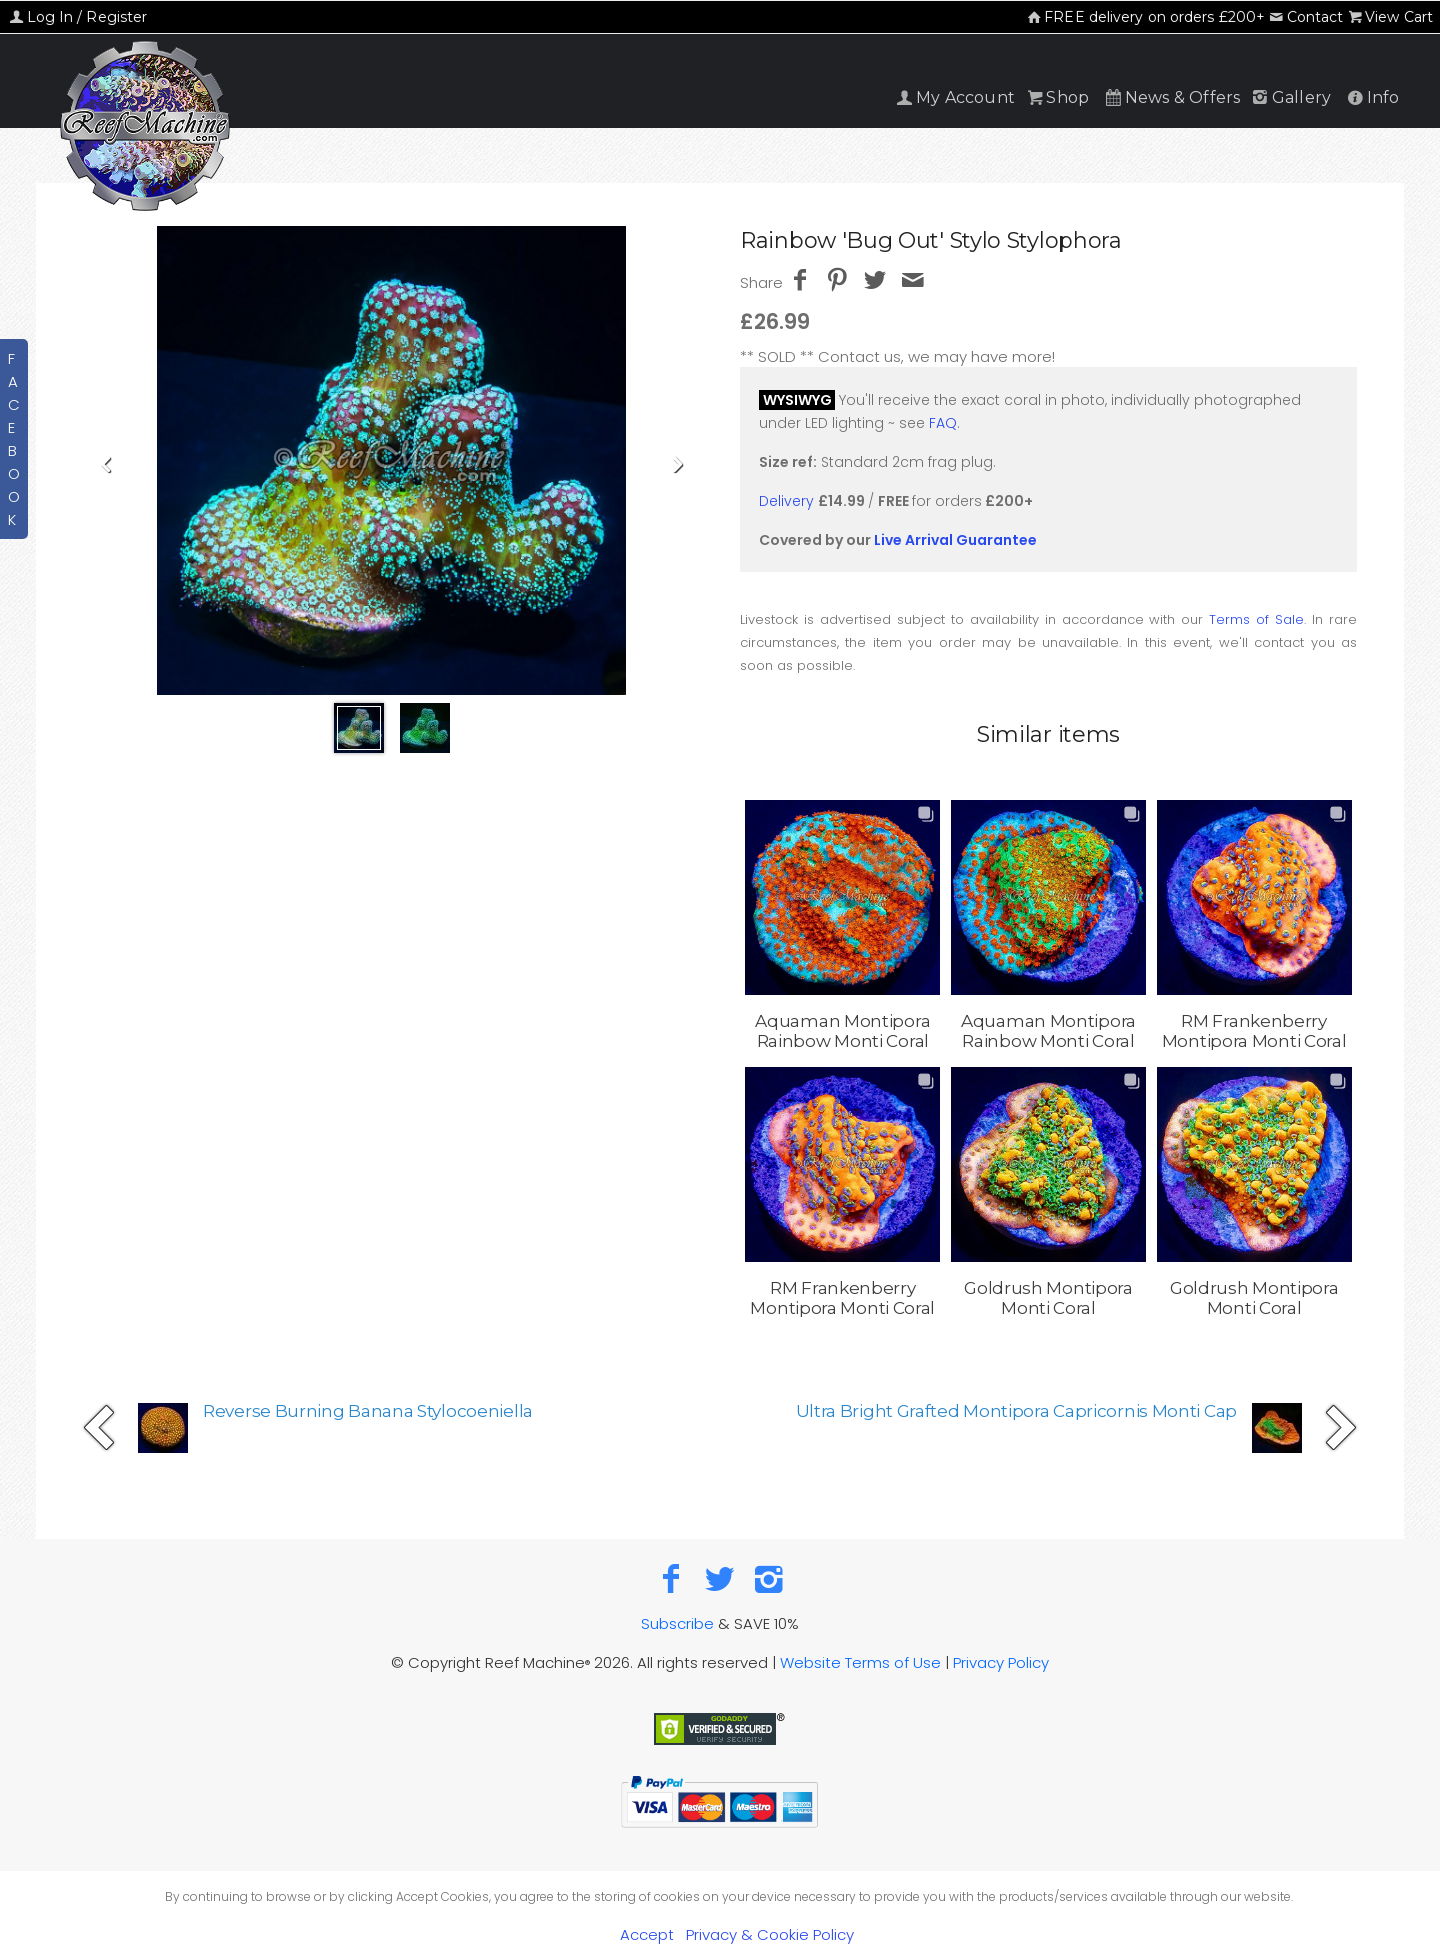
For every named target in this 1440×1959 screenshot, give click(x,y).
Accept (647, 1934)
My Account (954, 97)
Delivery (786, 501)
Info (1371, 97)
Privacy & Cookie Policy (770, 1934)
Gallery (1290, 97)
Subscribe (677, 1623)
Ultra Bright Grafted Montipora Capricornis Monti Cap (1016, 1411)
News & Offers (1171, 97)
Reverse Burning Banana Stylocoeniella (368, 1411)
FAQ (943, 423)
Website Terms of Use (860, 1662)
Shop (1056, 97)
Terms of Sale (1256, 619)
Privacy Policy (1001, 1662)
